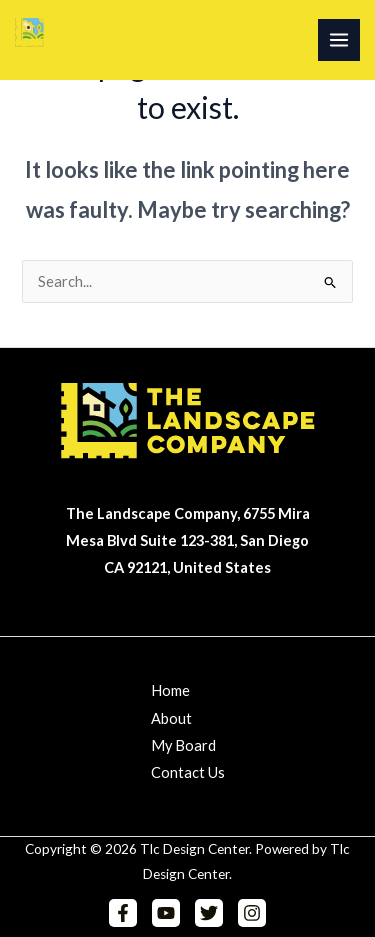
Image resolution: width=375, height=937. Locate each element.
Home (170, 690)
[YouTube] (166, 913)
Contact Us (188, 772)
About (171, 718)
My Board (183, 745)
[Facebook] (123, 913)
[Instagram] (252, 913)
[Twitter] (209, 913)
